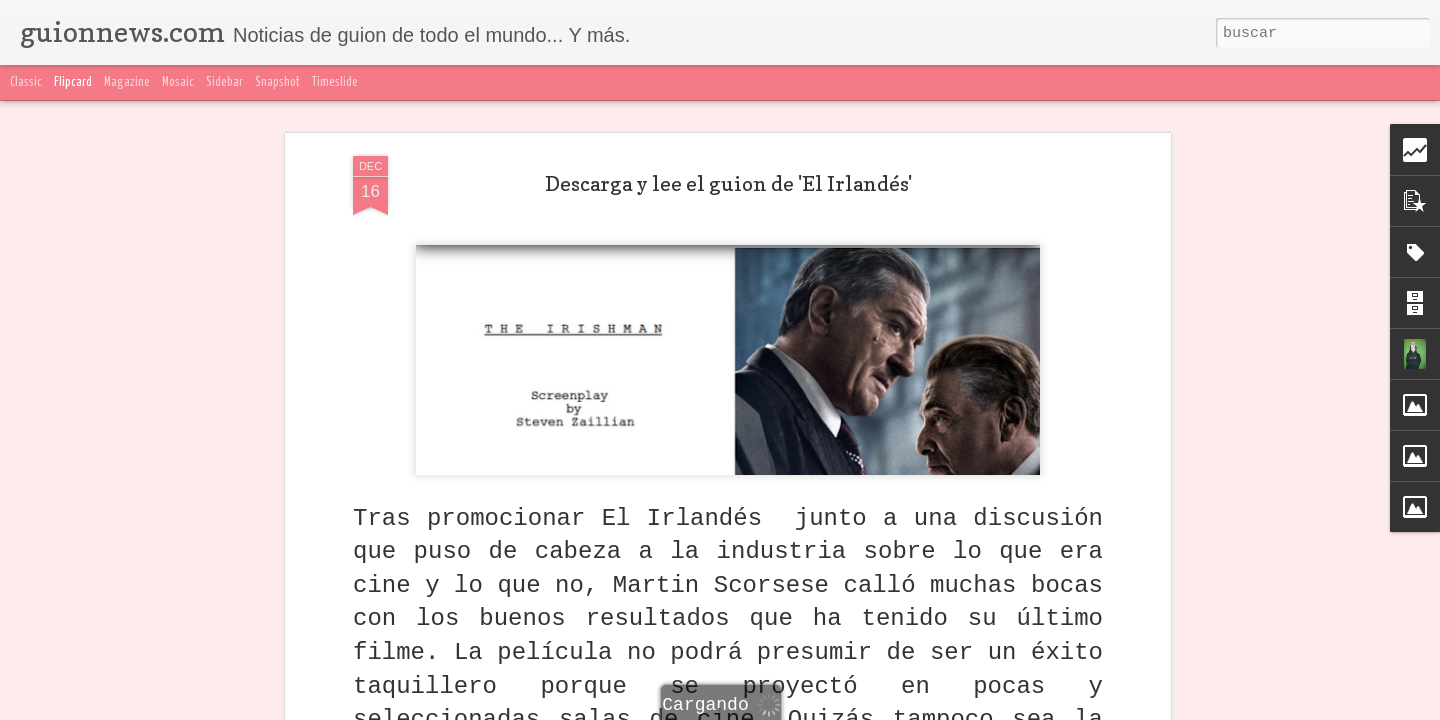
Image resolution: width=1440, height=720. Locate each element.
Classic (26, 82)
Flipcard (73, 82)
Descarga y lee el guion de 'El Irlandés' (728, 184)
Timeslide (335, 82)
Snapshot (277, 82)
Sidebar (224, 82)
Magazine (127, 82)
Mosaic (178, 82)
